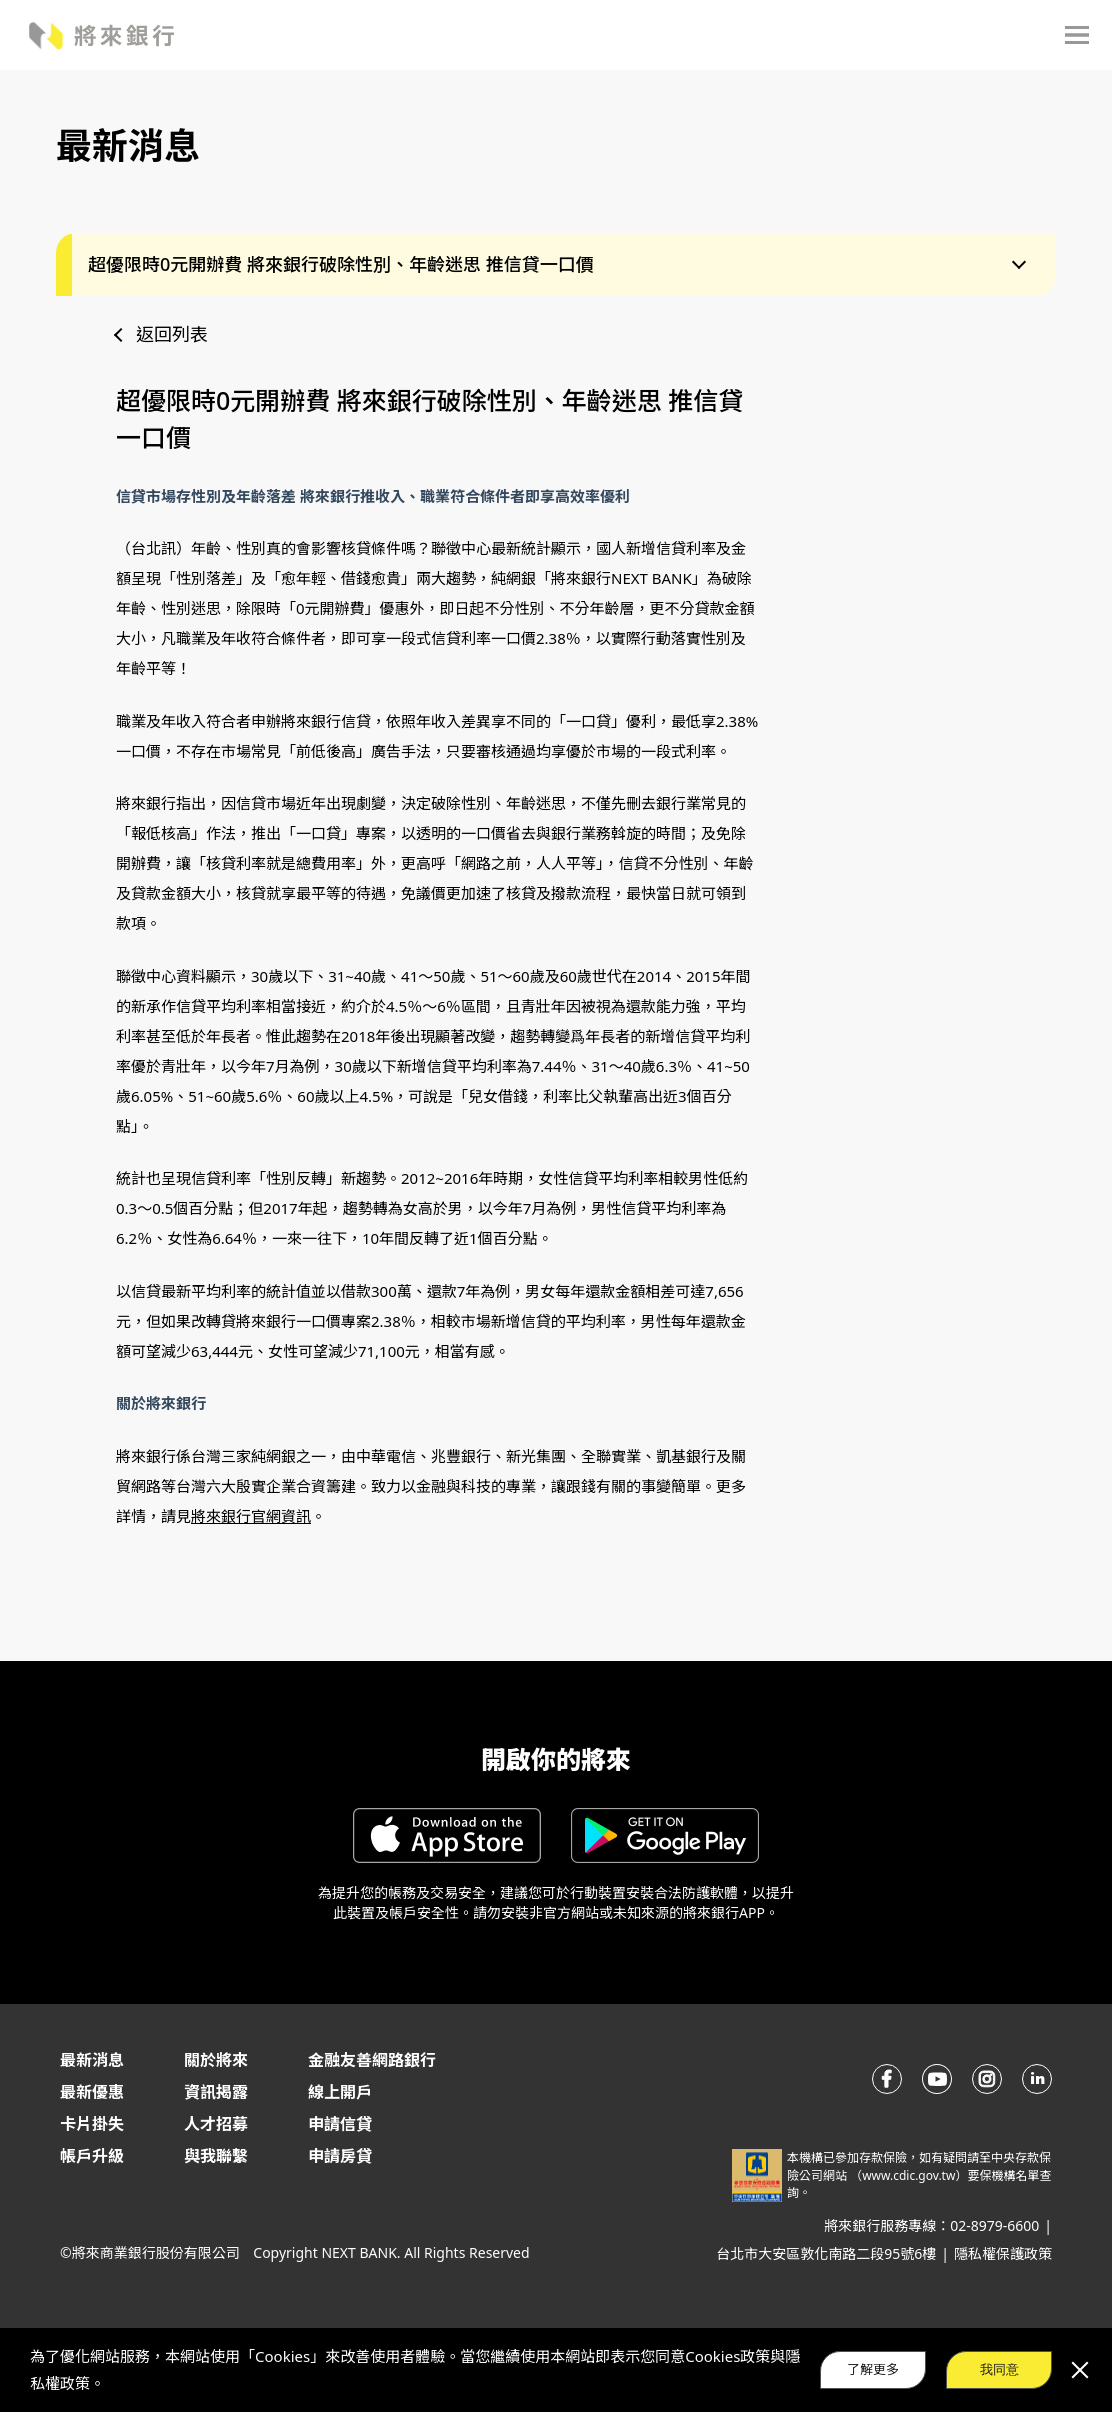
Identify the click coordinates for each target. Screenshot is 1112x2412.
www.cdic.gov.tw (908, 2175)
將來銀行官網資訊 (251, 1516)
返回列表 (172, 334)
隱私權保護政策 (1003, 2253)
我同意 (999, 2369)
